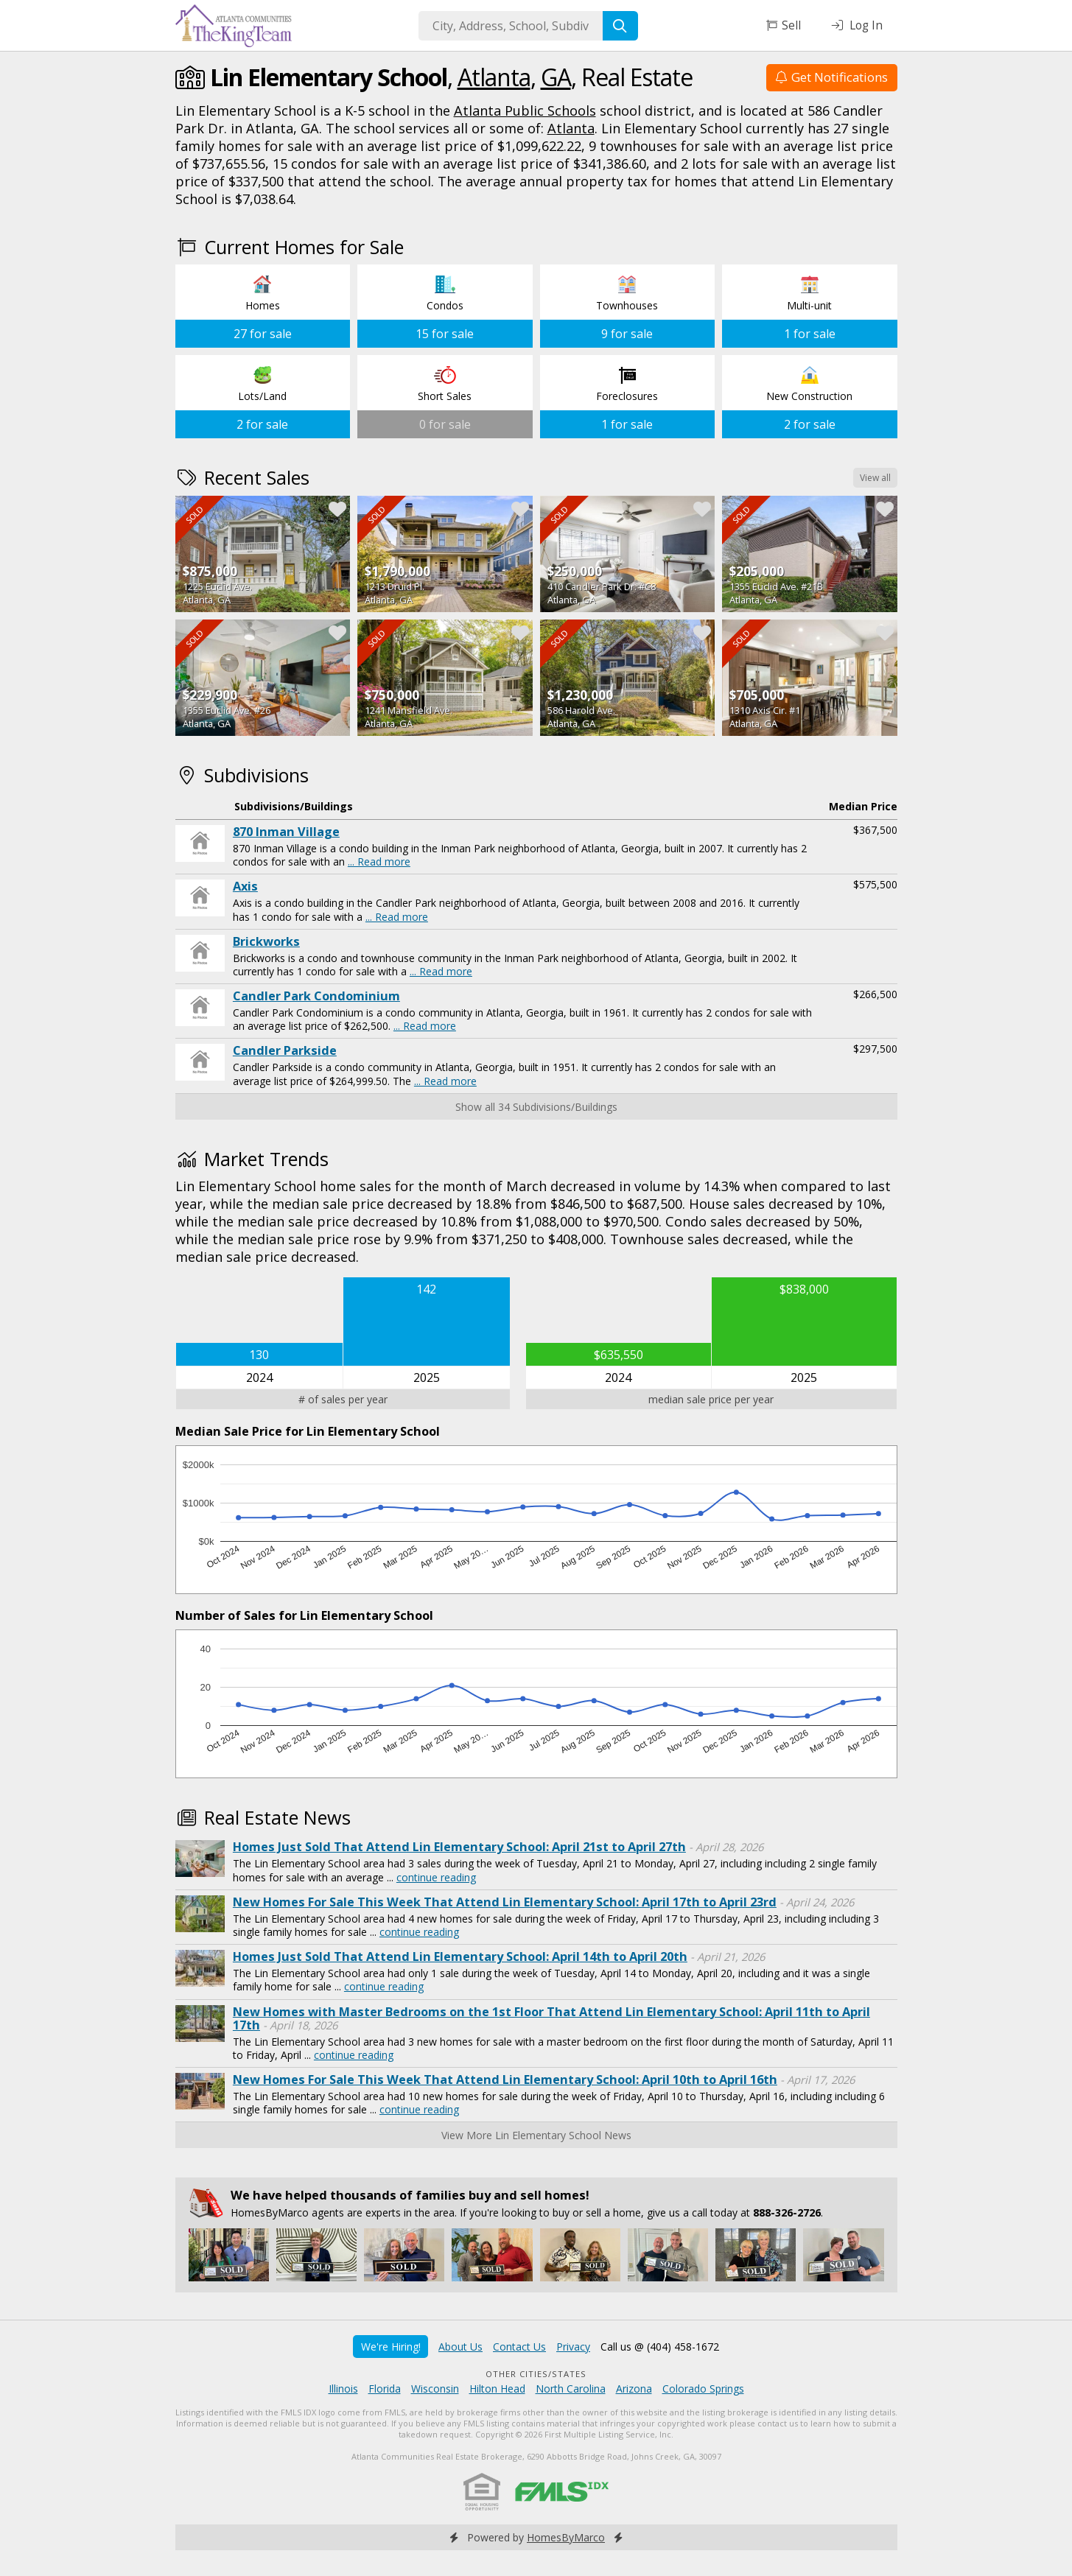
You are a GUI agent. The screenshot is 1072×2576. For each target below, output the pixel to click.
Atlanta (494, 77)
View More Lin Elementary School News (536, 2135)
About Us (460, 2347)
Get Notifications (832, 77)
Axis (245, 886)
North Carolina (571, 2389)
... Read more (379, 861)
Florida (384, 2389)
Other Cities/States (536, 2373)
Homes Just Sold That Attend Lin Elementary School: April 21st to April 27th (459, 1847)
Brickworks (266, 941)
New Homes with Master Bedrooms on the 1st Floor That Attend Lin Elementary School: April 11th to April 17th (551, 2018)
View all (875, 477)
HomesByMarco (566, 2537)
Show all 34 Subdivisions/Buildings (536, 1107)
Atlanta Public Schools (525, 110)
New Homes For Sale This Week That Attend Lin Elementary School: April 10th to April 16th (505, 2079)
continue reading (436, 1877)
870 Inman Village (286, 832)
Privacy (573, 2347)
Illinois (343, 2389)
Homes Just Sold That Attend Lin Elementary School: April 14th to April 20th (460, 1956)
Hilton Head (497, 2389)
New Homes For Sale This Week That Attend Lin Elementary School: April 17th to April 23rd (505, 1902)
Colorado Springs (703, 2389)
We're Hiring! (391, 2347)
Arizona (634, 2389)
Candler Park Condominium (316, 996)
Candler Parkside (285, 1050)
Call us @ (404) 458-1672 (659, 2347)
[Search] (620, 26)
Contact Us (519, 2347)
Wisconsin (435, 2389)
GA (556, 77)
